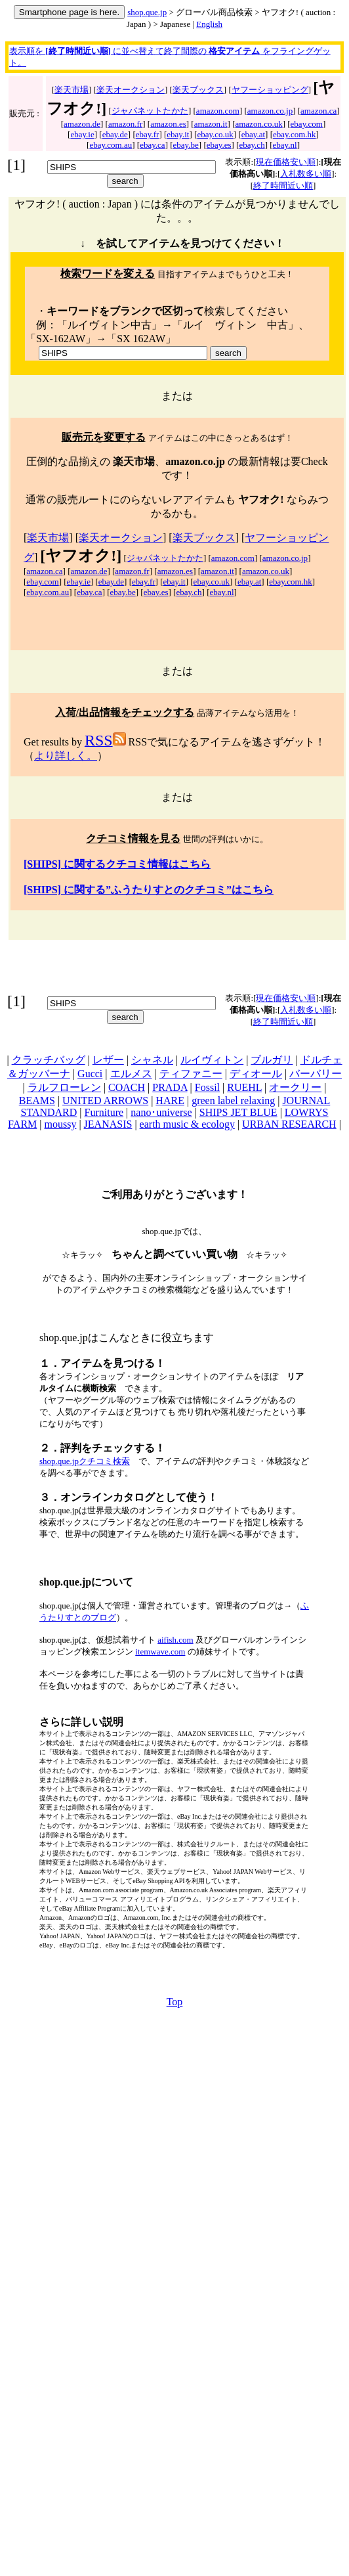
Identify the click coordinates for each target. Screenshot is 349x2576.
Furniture (104, 1112)
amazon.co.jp (270, 111)
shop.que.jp (147, 12)
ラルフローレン (64, 1087)
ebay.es (219, 145)
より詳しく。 (65, 755)
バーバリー (315, 1073)
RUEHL (244, 1087)
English (209, 24)
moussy (60, 1124)
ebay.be (186, 145)
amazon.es (168, 124)
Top (175, 2001)
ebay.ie (82, 134)
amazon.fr (125, 124)
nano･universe (161, 1112)
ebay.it (178, 134)
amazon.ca (318, 111)
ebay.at (253, 134)
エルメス (131, 1073)
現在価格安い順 (286, 162)
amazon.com (217, 111)
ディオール (256, 1073)
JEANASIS (108, 1124)
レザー (108, 1059)
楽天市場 (71, 90)
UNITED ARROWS (105, 1100)
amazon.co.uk (258, 124)
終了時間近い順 (283, 185)
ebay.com (307, 124)
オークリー (295, 1087)
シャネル (152, 1059)
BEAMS (37, 1100)
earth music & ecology (187, 1124)
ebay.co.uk (215, 134)
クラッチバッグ (48, 1059)
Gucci (89, 1073)
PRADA (169, 1087)
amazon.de (82, 124)
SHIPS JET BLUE (238, 1112)
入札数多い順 (305, 174)
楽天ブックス (198, 90)
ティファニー (190, 1073)
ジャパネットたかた (150, 111)
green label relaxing (233, 1100)
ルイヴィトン (211, 1059)
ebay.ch (251, 145)
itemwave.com (160, 1651)
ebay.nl (285, 145)
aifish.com (175, 1640)
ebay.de (115, 134)
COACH (126, 1087)
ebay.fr (147, 134)
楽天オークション (130, 90)
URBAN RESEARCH (289, 1124)
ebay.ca (152, 145)
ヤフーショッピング (270, 90)
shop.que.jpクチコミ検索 (84, 1461)
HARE (169, 1100)
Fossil (207, 1087)
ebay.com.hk (294, 134)
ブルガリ (272, 1059)
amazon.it (211, 124)
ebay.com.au (110, 145)
